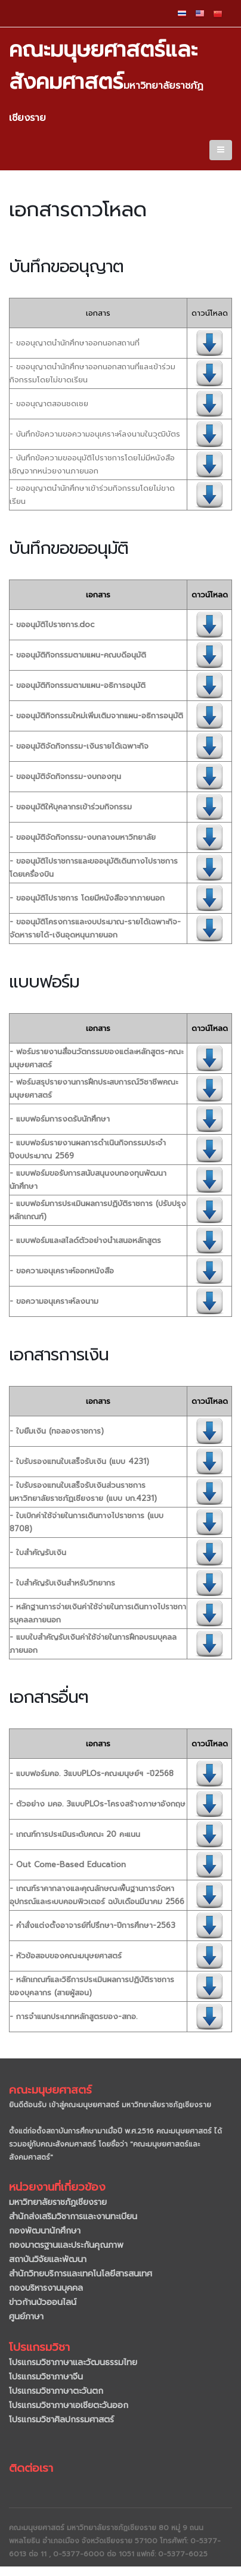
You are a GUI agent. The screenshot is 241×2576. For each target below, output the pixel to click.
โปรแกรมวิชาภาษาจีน (46, 2377)
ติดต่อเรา (31, 2468)
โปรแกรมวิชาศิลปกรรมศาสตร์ (61, 2419)
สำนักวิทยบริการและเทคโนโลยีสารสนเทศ (80, 2273)
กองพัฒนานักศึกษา (45, 2231)
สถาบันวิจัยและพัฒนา (47, 2259)
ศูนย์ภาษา (26, 2316)
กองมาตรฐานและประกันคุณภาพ (66, 2245)
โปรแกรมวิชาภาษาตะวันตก (56, 2391)
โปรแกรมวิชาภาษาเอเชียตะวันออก (68, 2405)
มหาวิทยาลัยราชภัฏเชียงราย (58, 2202)
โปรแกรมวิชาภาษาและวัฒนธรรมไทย (73, 2362)
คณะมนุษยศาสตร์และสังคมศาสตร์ (106, 79)
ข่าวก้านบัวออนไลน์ (42, 2302)
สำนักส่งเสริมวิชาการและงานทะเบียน (73, 2216)
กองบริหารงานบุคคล (46, 2288)
